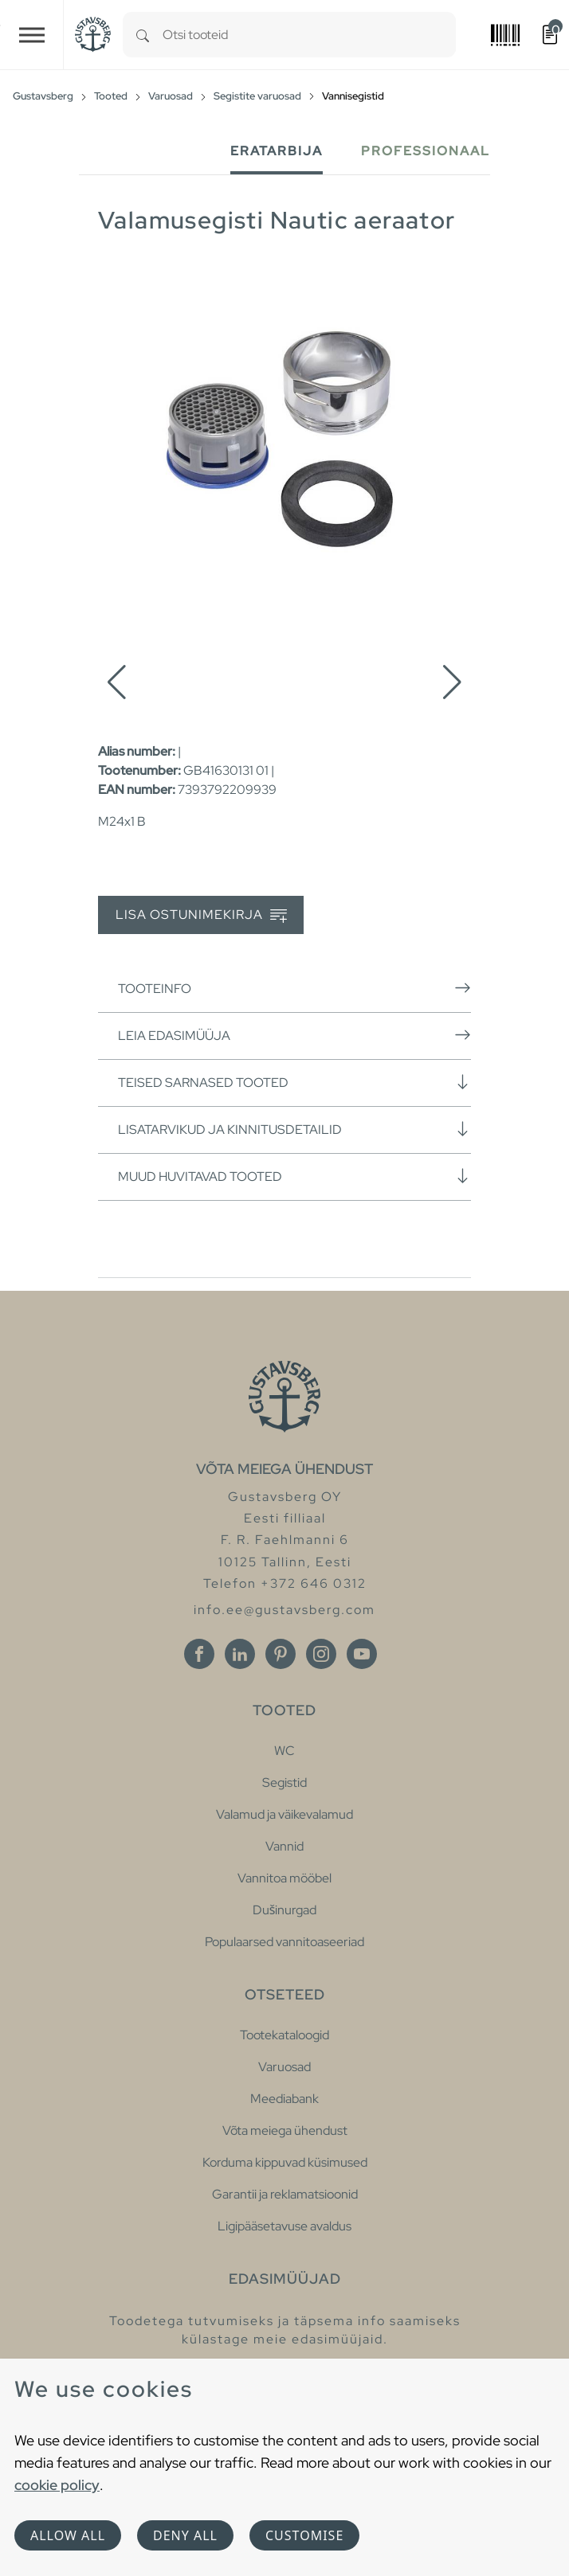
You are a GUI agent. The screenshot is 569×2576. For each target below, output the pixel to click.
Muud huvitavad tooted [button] (294, 1176)
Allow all (67, 2535)
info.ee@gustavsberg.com (284, 1609)
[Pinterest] (280, 1654)
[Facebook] (199, 1654)
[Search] (143, 34)
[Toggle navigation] (32, 34)
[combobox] (309, 34)
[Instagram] (321, 1654)
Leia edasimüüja (294, 1035)
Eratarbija (276, 151)
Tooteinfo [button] (294, 988)
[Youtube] (362, 1654)
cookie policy (57, 2485)
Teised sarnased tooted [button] (294, 1082)
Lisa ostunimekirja (201, 915)
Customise (304, 2535)
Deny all (185, 2535)
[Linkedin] (240, 1654)
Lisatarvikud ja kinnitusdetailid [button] (294, 1129)
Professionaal (425, 151)
